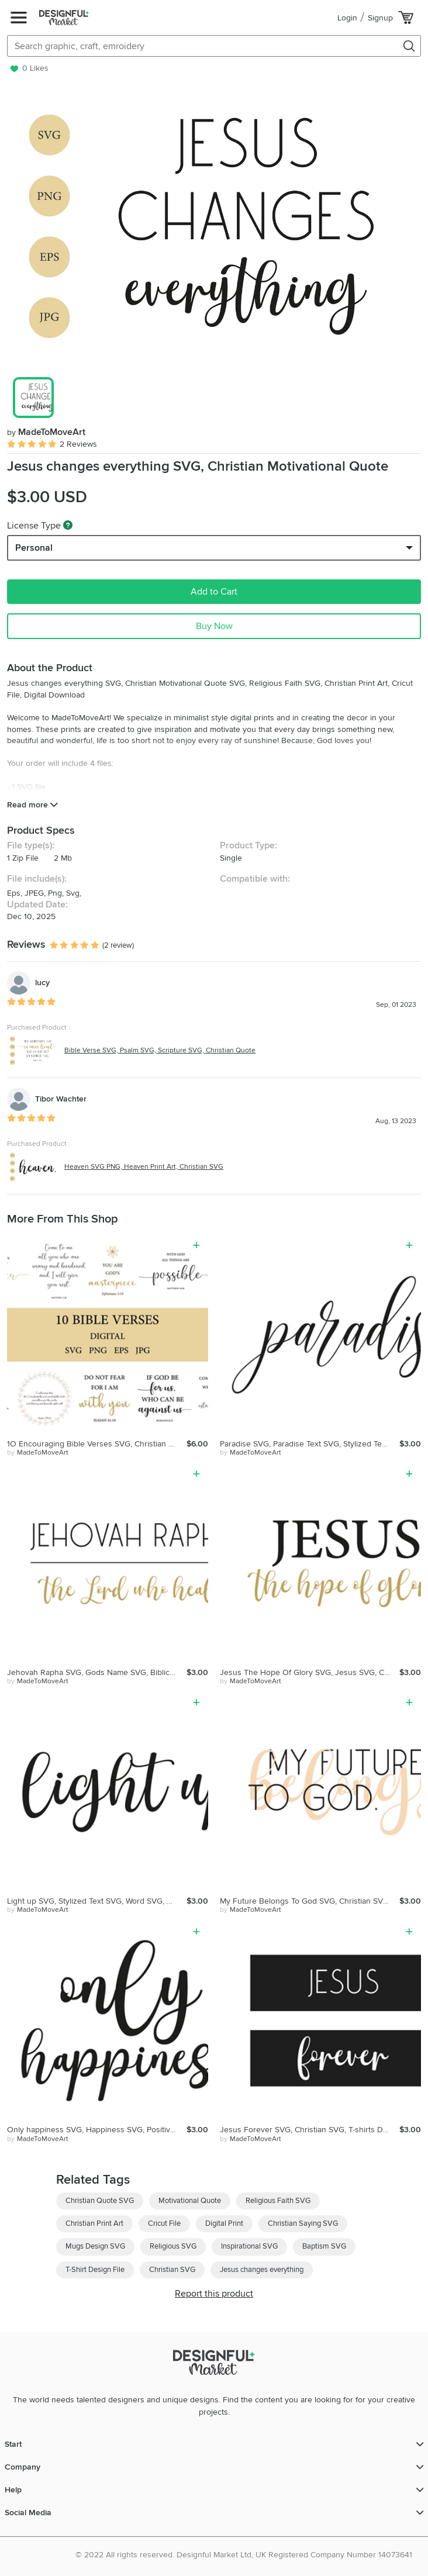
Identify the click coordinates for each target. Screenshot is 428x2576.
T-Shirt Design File (95, 2269)
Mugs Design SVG (95, 2246)
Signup (380, 18)
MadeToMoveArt (46, 432)
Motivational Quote (189, 2200)
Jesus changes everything (261, 2269)
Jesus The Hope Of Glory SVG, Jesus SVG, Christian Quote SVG (309, 1672)
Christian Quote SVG (99, 2200)
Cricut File (164, 2223)
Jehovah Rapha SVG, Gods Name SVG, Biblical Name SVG (97, 1672)
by (37, 1453)
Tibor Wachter (61, 1099)
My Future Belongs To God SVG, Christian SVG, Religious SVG (309, 1901)
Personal (34, 548)
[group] (214, 226)
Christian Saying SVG (303, 2223)
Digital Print (224, 2223)
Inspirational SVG (249, 2246)
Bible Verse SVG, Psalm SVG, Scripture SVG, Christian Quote (160, 1050)
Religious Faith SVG (278, 2200)
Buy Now (214, 626)
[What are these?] (68, 525)
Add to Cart (214, 592)
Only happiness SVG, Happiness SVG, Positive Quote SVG (97, 2130)
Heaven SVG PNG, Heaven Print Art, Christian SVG (143, 1166)
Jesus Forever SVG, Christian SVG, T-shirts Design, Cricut (309, 2130)
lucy (42, 982)
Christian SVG (172, 2269)
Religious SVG (173, 2246)
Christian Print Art (94, 2223)
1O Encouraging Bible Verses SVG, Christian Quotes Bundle (97, 1444)
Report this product (214, 2293)
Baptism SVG (324, 2246)
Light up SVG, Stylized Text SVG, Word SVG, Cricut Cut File (97, 1901)
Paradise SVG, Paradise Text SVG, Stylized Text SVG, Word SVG (309, 1444)
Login (347, 18)
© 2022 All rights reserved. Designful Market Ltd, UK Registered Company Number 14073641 (243, 2555)
